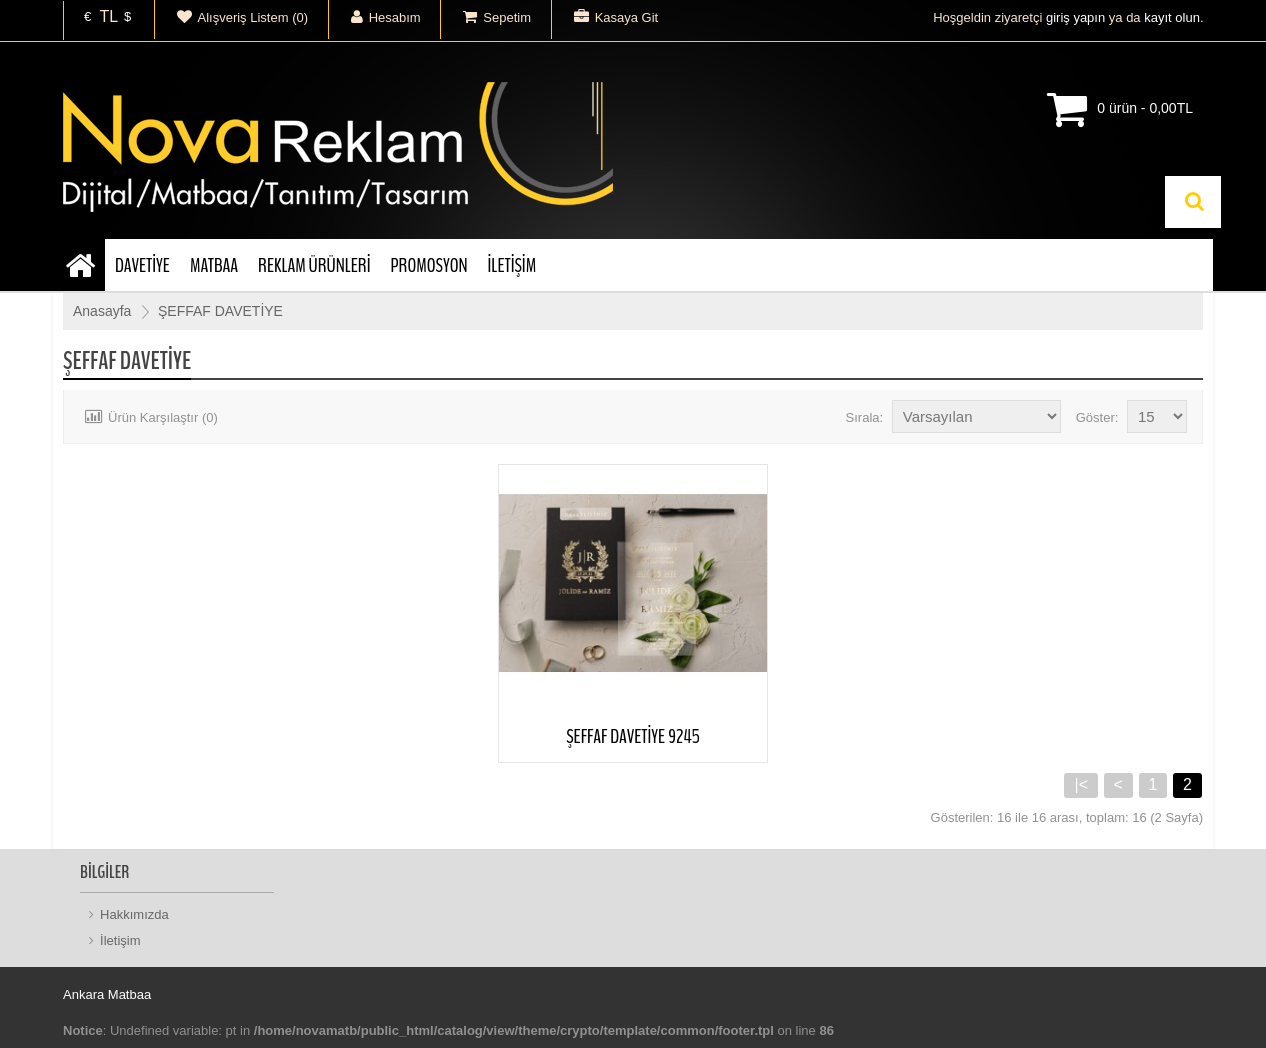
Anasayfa (102, 311)
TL (108, 17)
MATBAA (214, 265)
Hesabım (375, 17)
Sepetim (486, 17)
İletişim (120, 940)
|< (1081, 784)
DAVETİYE (142, 265)
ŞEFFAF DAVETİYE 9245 (633, 736)
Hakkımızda (134, 914)
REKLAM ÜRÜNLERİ (314, 265)
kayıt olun (1172, 17)
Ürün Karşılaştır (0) (148, 417)
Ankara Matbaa (107, 994)
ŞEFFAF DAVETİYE (220, 311)
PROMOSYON (428, 265)
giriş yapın (1075, 17)
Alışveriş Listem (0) (232, 17)
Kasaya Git (605, 17)
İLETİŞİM (512, 265)
